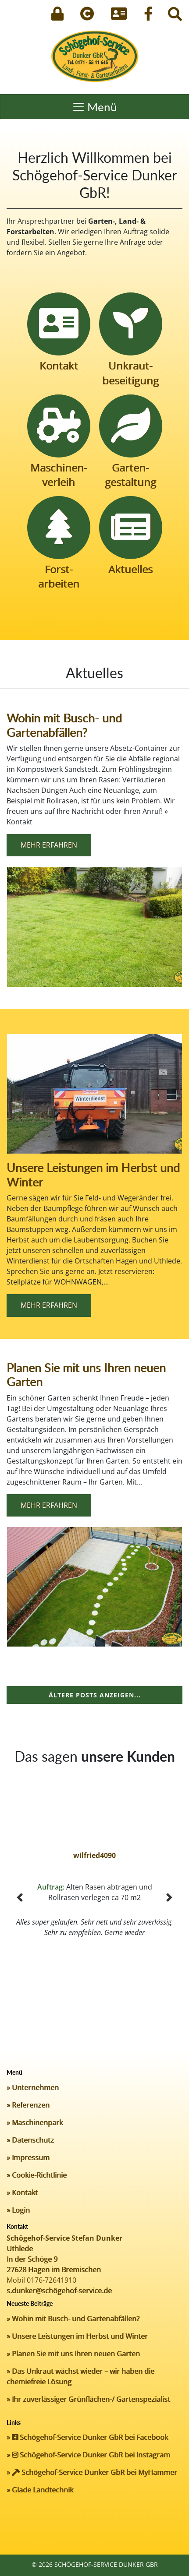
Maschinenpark (37, 2122)
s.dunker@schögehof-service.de (59, 2290)
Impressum (31, 2157)
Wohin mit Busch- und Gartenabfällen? (64, 725)
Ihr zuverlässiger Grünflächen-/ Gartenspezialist (91, 2399)
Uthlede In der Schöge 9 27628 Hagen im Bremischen (54, 2259)
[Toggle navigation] (94, 107)
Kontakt (25, 2192)
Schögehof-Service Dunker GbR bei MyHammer (94, 2472)
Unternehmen (35, 2087)
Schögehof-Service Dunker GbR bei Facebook (90, 2437)
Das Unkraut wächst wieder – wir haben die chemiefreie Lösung (80, 2376)
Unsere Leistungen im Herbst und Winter (93, 1174)
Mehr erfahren (49, 845)
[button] (20, 1897)
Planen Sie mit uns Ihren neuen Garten (86, 1374)
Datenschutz (33, 2140)
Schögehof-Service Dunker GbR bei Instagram (91, 2455)
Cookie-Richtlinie (39, 2175)
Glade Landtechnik (42, 2490)
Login (21, 2210)
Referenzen (31, 2105)
